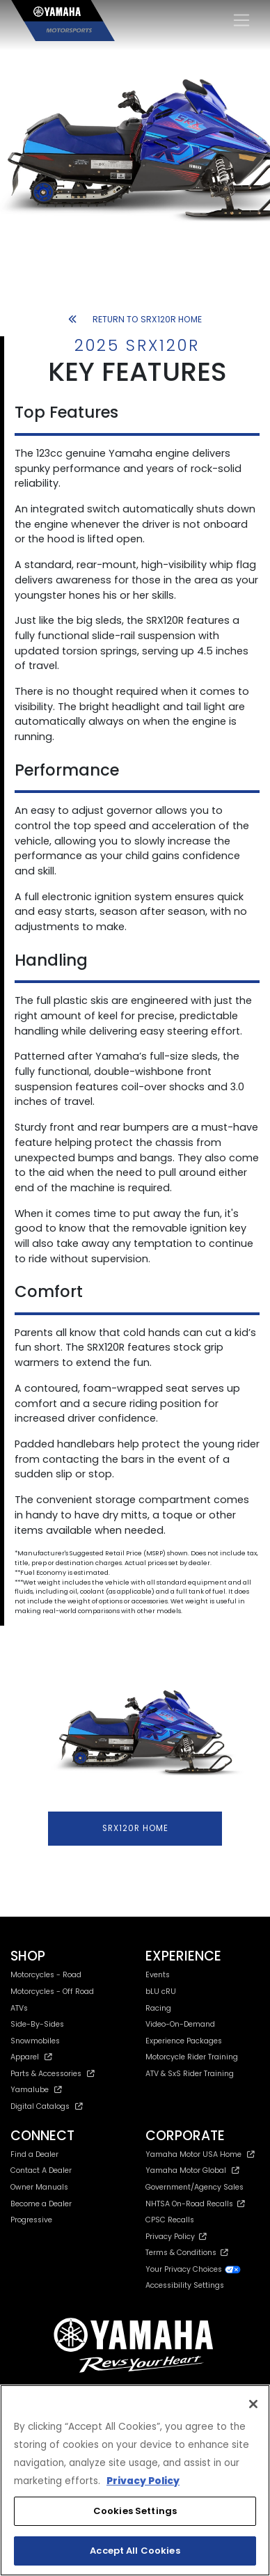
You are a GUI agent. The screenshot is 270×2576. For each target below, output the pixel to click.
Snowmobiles (35, 2041)
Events (157, 1975)
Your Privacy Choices (193, 2269)
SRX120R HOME (135, 1828)
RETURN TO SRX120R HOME (135, 319)
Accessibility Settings (184, 2285)
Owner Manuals (39, 2187)
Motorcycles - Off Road (52, 1991)
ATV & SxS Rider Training (189, 2073)
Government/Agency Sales (194, 2187)
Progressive (31, 2220)
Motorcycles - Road (45, 1975)
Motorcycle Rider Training (191, 2057)
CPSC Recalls (169, 2220)
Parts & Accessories (52, 2073)
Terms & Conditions (186, 2252)
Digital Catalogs (46, 2106)
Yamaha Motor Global (192, 2170)
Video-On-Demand (180, 2024)
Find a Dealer (34, 2154)
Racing (158, 2008)
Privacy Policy (176, 2236)
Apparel (31, 2057)
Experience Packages (183, 2041)
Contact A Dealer (41, 2170)
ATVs (19, 2008)
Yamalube (36, 2089)
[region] (135, 2480)
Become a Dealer (41, 2204)
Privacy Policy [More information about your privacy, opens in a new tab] (143, 2481)
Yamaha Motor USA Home (200, 2154)
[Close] (253, 2404)
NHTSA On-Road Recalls (195, 2204)
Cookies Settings (135, 2511)
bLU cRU (160, 1991)
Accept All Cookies (135, 2550)
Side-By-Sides (37, 2024)
